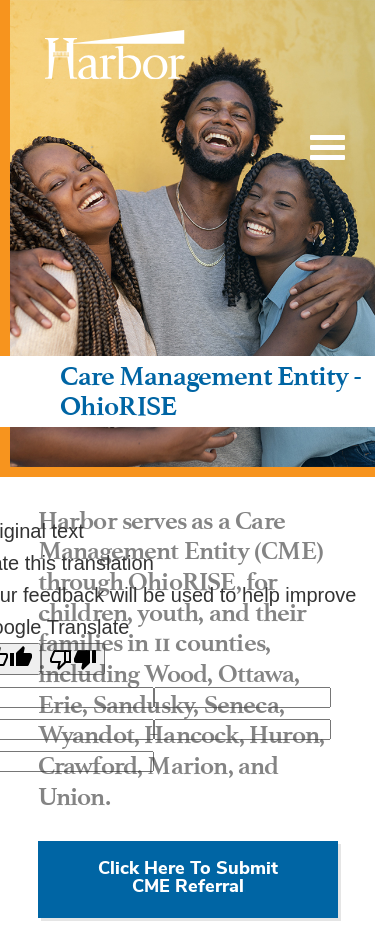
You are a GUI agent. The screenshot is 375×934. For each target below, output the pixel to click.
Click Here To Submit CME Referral (188, 878)
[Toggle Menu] (327, 148)
